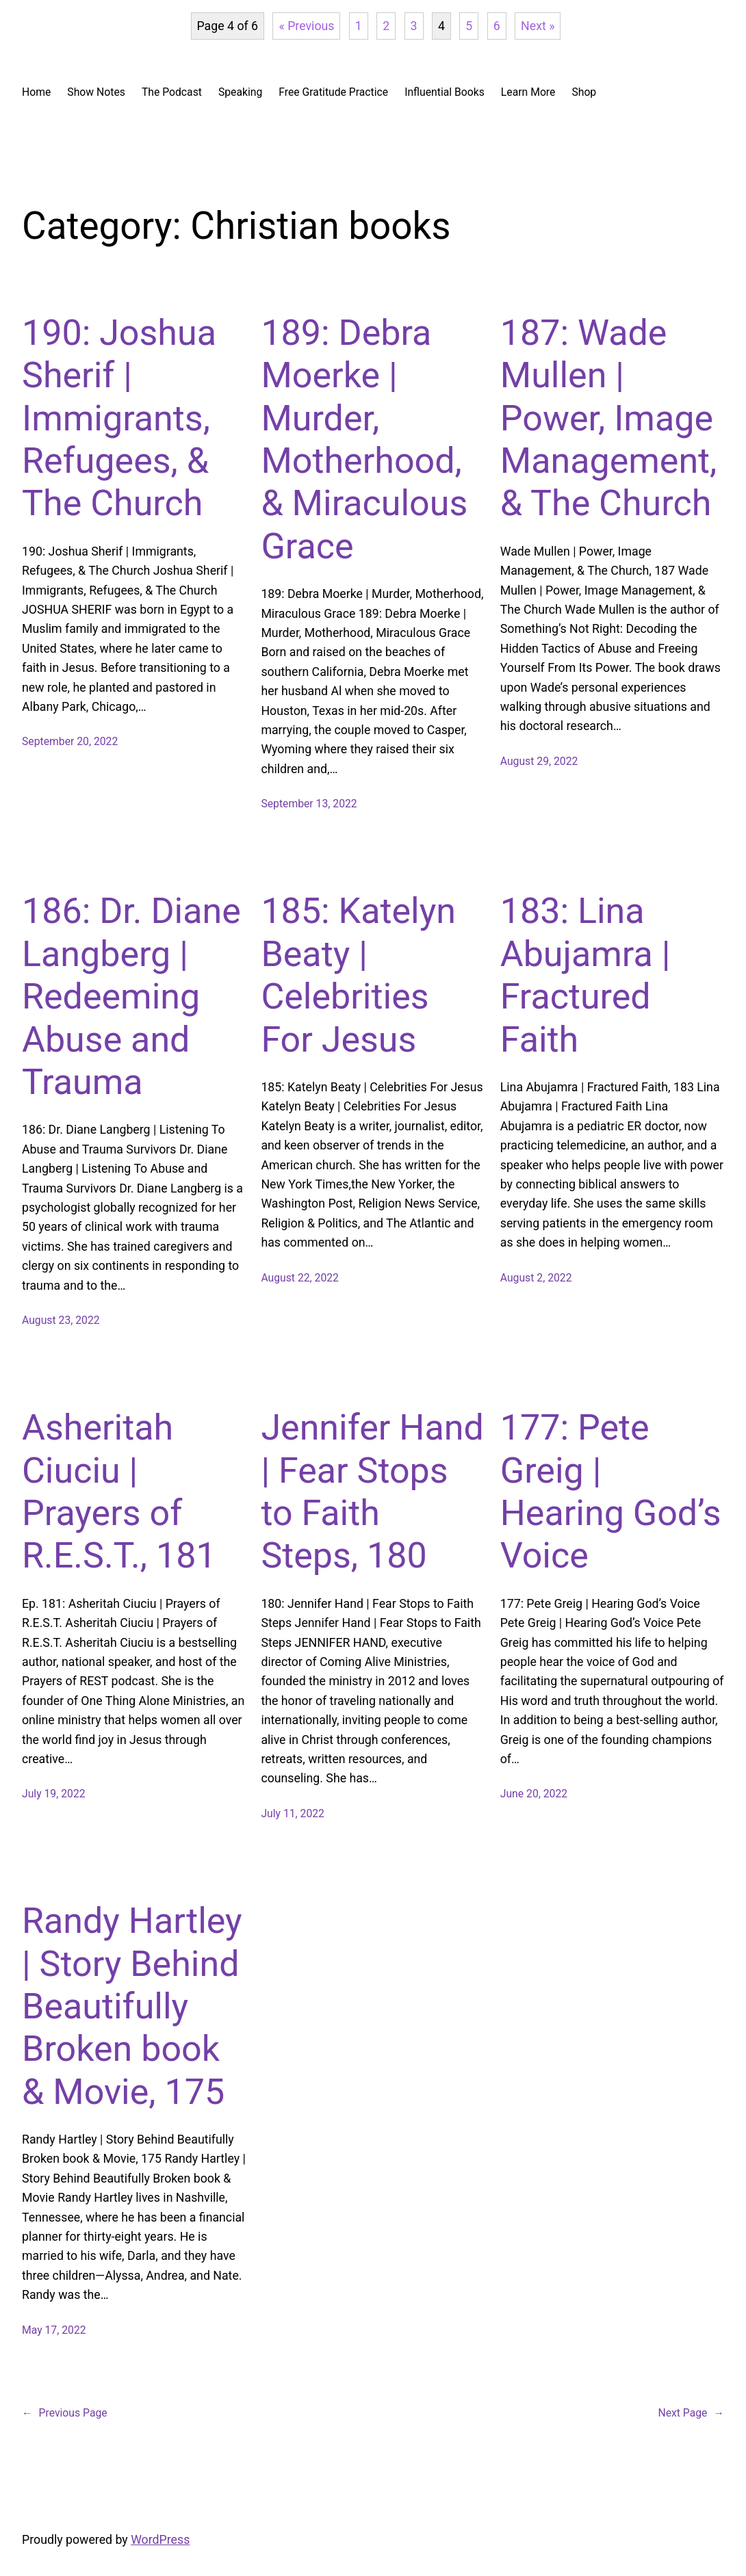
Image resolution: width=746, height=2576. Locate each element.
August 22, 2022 (300, 1277)
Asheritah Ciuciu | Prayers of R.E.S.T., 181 (119, 1491)
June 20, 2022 (533, 1793)
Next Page (691, 2412)
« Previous (306, 26)
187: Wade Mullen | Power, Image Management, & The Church (608, 418)
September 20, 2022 (70, 741)
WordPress (160, 2540)
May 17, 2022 (54, 2330)
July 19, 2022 (54, 1793)
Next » (537, 26)
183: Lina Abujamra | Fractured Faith (585, 975)
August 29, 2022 (539, 761)
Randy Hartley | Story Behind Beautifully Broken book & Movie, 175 (132, 2006)
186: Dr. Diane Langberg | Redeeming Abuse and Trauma (131, 996)
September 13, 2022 (309, 803)
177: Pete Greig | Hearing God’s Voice (610, 1491)
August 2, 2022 (536, 1277)
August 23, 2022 (61, 1320)
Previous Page (64, 2412)
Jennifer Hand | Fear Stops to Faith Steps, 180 (372, 1491)
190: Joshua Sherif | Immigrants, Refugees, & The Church (119, 418)
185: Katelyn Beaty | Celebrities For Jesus (358, 975)
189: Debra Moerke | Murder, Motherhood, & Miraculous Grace (364, 439)
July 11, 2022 (292, 1813)
